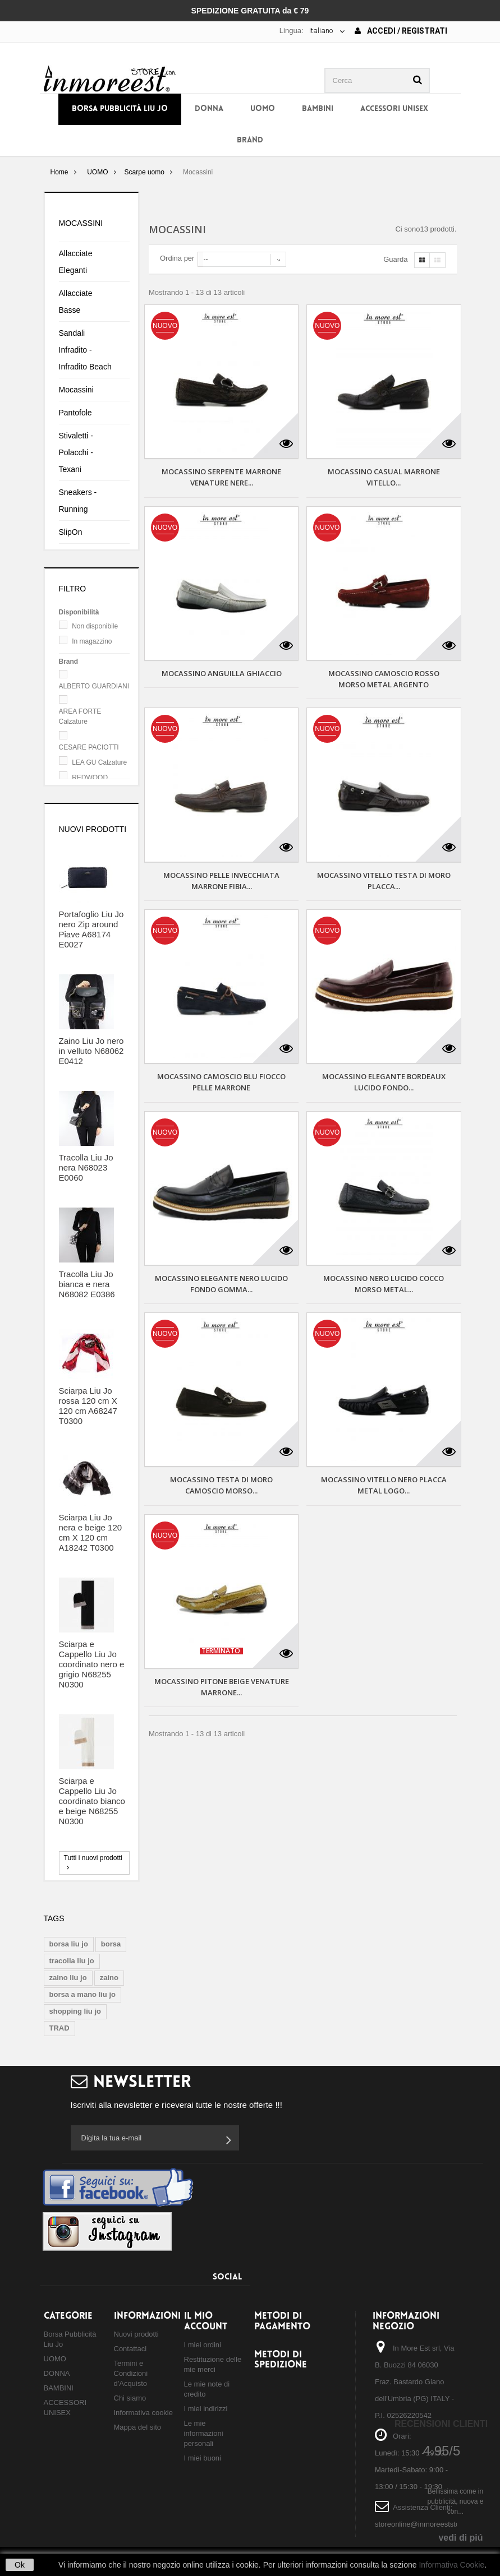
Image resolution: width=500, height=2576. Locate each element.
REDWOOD (90, 777)
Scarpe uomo (144, 172)
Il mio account (205, 2321)
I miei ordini (202, 2345)
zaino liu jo (68, 1977)
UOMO (262, 109)
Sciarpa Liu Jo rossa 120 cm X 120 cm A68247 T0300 (88, 1406)
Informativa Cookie (451, 2564)
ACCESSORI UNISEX (394, 109)
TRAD (59, 2028)
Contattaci (130, 2348)
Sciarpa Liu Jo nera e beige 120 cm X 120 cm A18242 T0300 (90, 1532)
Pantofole (75, 412)
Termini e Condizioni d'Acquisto (131, 2373)
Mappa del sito (138, 2427)
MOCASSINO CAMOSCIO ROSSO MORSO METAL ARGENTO (383, 679)
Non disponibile (95, 626)
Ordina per (177, 258)
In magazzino (92, 641)
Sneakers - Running (78, 501)
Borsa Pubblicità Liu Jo (120, 109)
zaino (109, 1977)
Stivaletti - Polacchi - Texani (76, 452)
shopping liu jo (75, 2011)
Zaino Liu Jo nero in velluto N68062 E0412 (91, 1051)
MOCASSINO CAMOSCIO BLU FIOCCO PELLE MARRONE (221, 1082)
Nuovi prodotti (93, 829)
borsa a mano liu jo (82, 1994)
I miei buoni (202, 2458)
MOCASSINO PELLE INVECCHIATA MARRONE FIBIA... (221, 880)
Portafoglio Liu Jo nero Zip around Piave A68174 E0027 (91, 929)
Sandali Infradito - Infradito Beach (85, 350)
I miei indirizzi (206, 2408)
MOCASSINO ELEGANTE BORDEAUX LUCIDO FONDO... (384, 1082)
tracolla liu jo (71, 1961)
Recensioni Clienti (441, 2424)
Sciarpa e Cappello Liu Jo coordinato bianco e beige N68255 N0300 (92, 1801)
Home (59, 172)
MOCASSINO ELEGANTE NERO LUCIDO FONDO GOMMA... (221, 1283)
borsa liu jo (68, 1944)
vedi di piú (460, 2537)
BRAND (250, 140)
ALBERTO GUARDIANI (94, 686)
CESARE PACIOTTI (89, 747)
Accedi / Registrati (401, 30)
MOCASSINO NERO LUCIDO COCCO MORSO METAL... (383, 1283)
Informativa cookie (143, 2412)
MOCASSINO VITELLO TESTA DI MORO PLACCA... (384, 880)
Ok (20, 2564)
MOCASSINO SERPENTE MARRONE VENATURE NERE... (221, 477)
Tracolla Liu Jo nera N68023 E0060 (86, 1167)
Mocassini (76, 389)
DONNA (209, 109)
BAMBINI (317, 109)
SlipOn (70, 532)
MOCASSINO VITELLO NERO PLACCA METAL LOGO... (384, 1485)
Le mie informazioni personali (203, 2433)
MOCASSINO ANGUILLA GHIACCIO (222, 673)
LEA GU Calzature (99, 762)
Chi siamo (130, 2398)
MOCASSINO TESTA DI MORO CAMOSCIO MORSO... (221, 1485)
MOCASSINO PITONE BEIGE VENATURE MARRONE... (221, 1687)
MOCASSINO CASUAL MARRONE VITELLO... (384, 477)
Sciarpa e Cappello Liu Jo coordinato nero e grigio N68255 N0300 (92, 1664)
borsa (111, 1944)
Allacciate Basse (76, 302)
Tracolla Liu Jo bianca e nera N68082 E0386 (87, 1284)
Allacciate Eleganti (76, 262)
